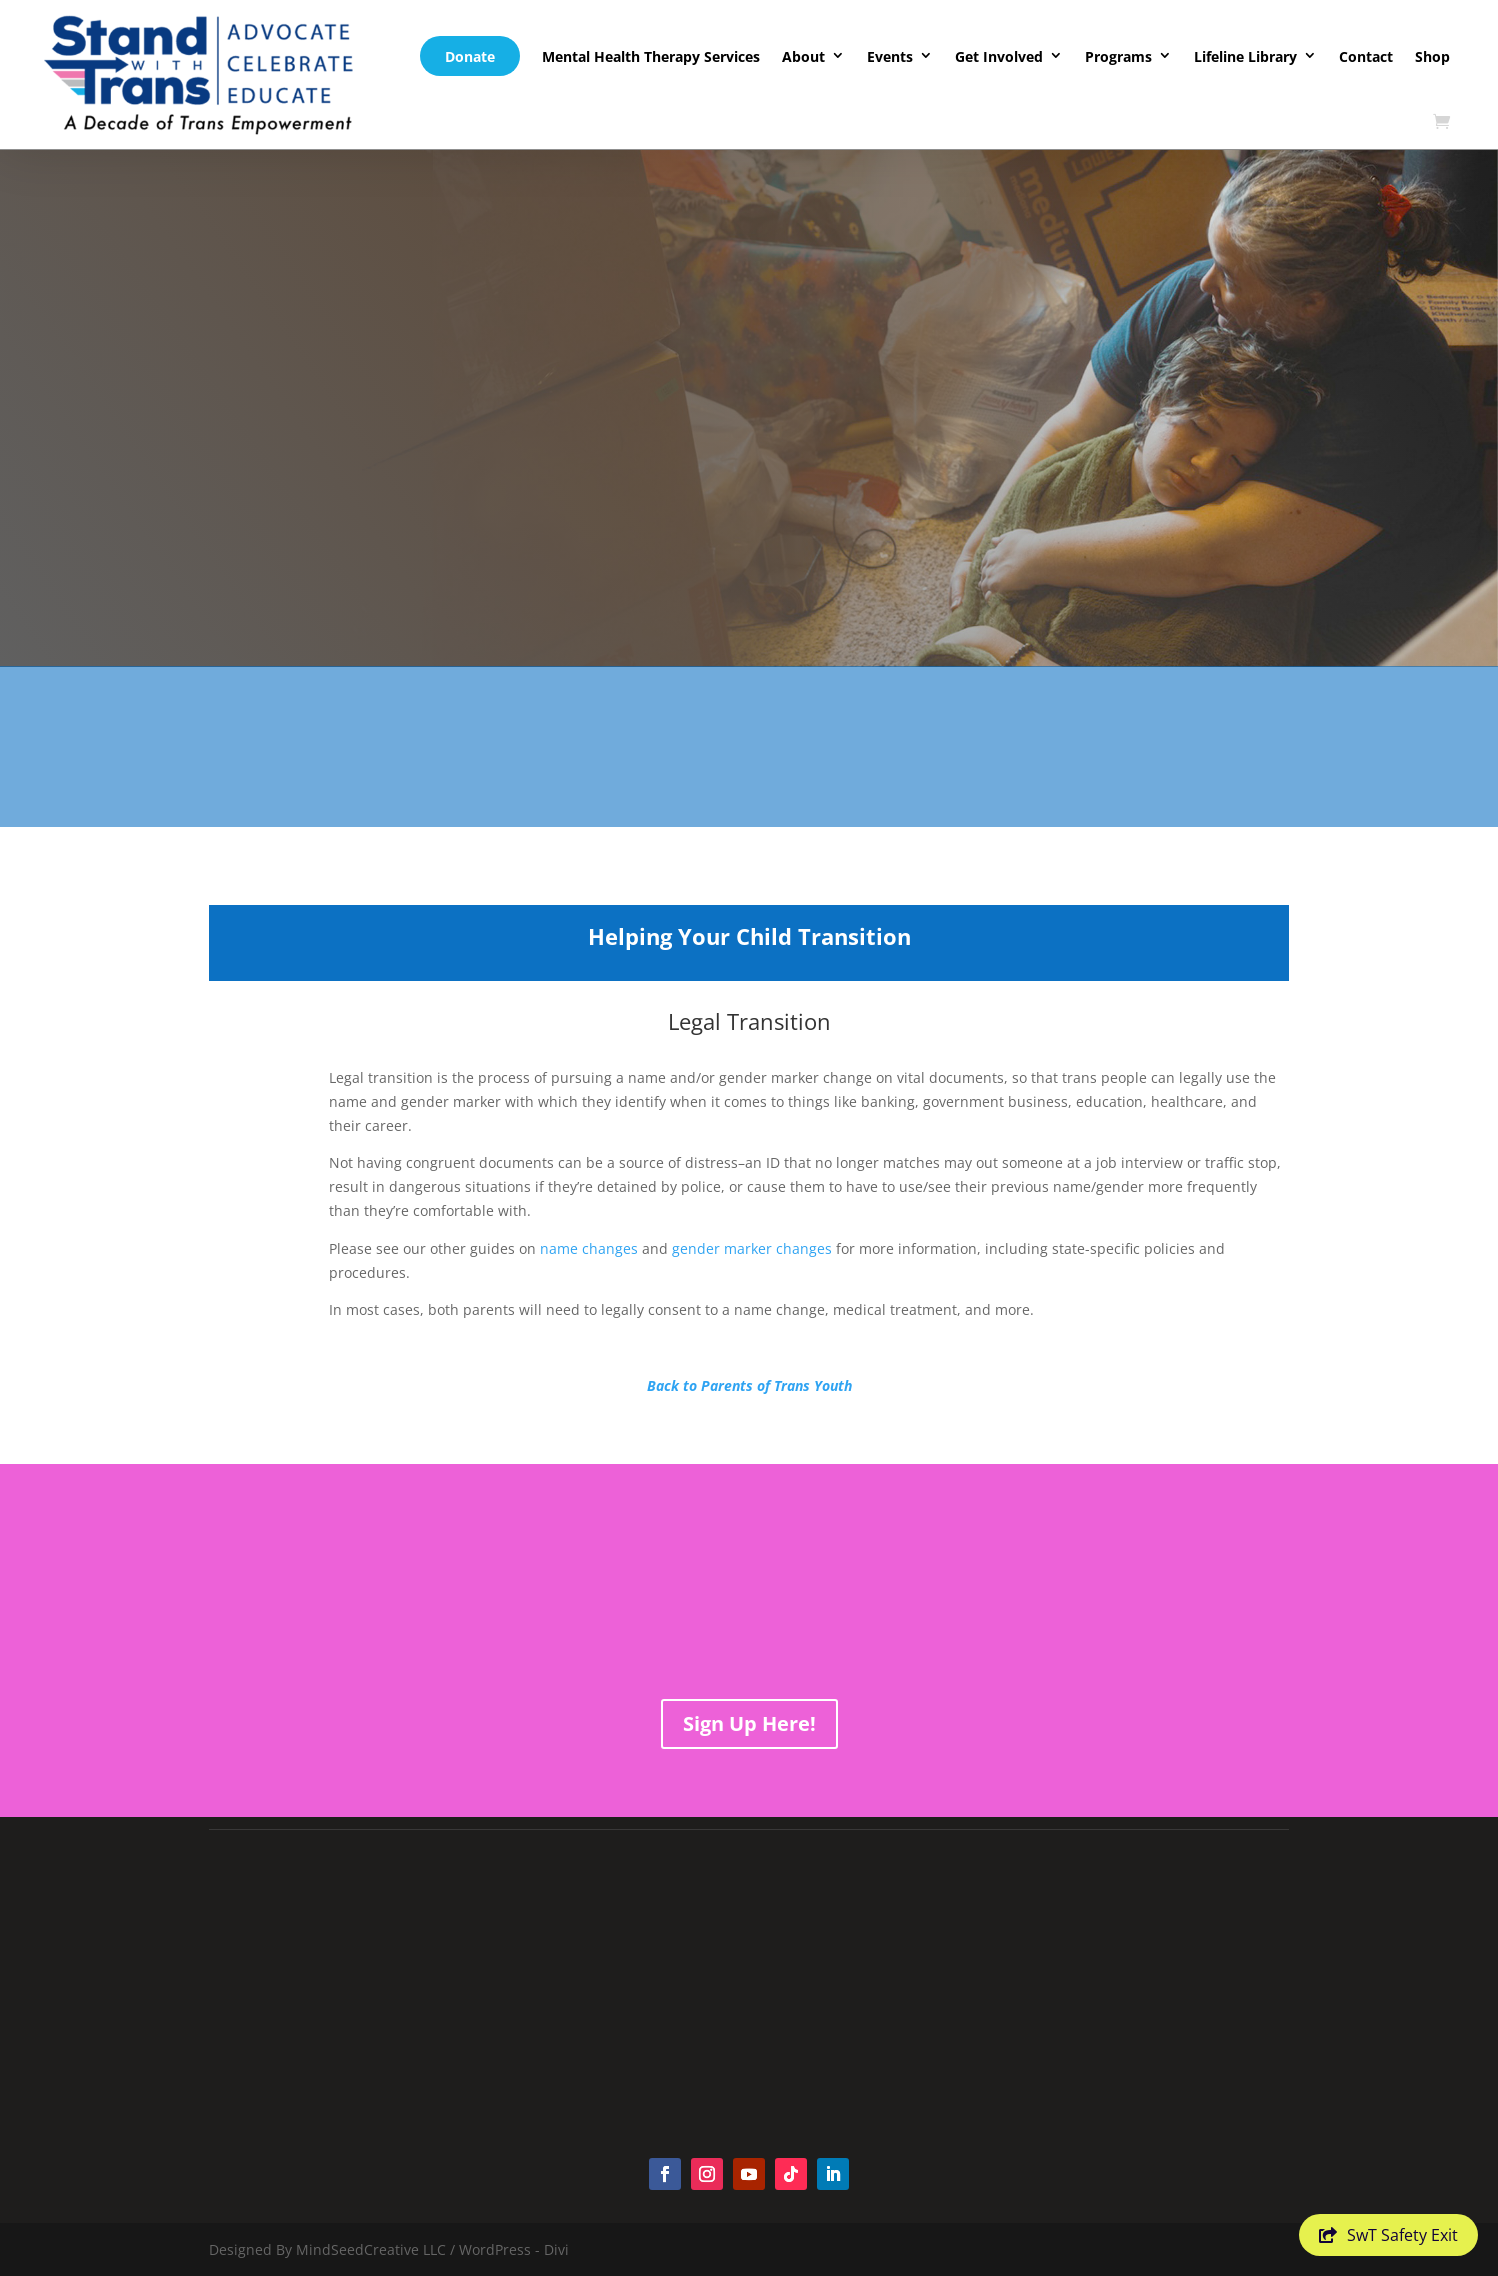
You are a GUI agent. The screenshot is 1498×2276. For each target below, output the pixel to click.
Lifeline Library (1245, 56)
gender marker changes (752, 1248)
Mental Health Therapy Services (651, 56)
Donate (470, 56)
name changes (589, 1248)
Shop (1432, 56)
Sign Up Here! (749, 1723)
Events (890, 56)
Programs (1118, 56)
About (803, 56)
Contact (1366, 56)
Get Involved (999, 56)
